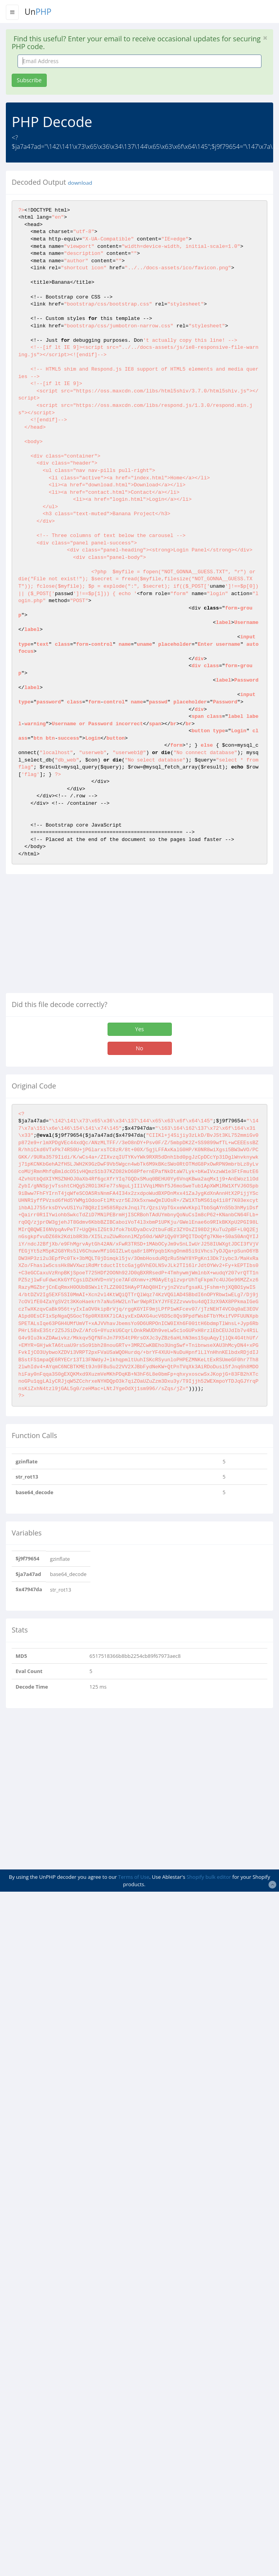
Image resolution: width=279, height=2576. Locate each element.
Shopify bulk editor (209, 1876)
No (139, 1048)
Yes (139, 1029)
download (80, 182)
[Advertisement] (71, 936)
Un (38, 11)
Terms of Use (133, 1876)
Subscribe (29, 80)
